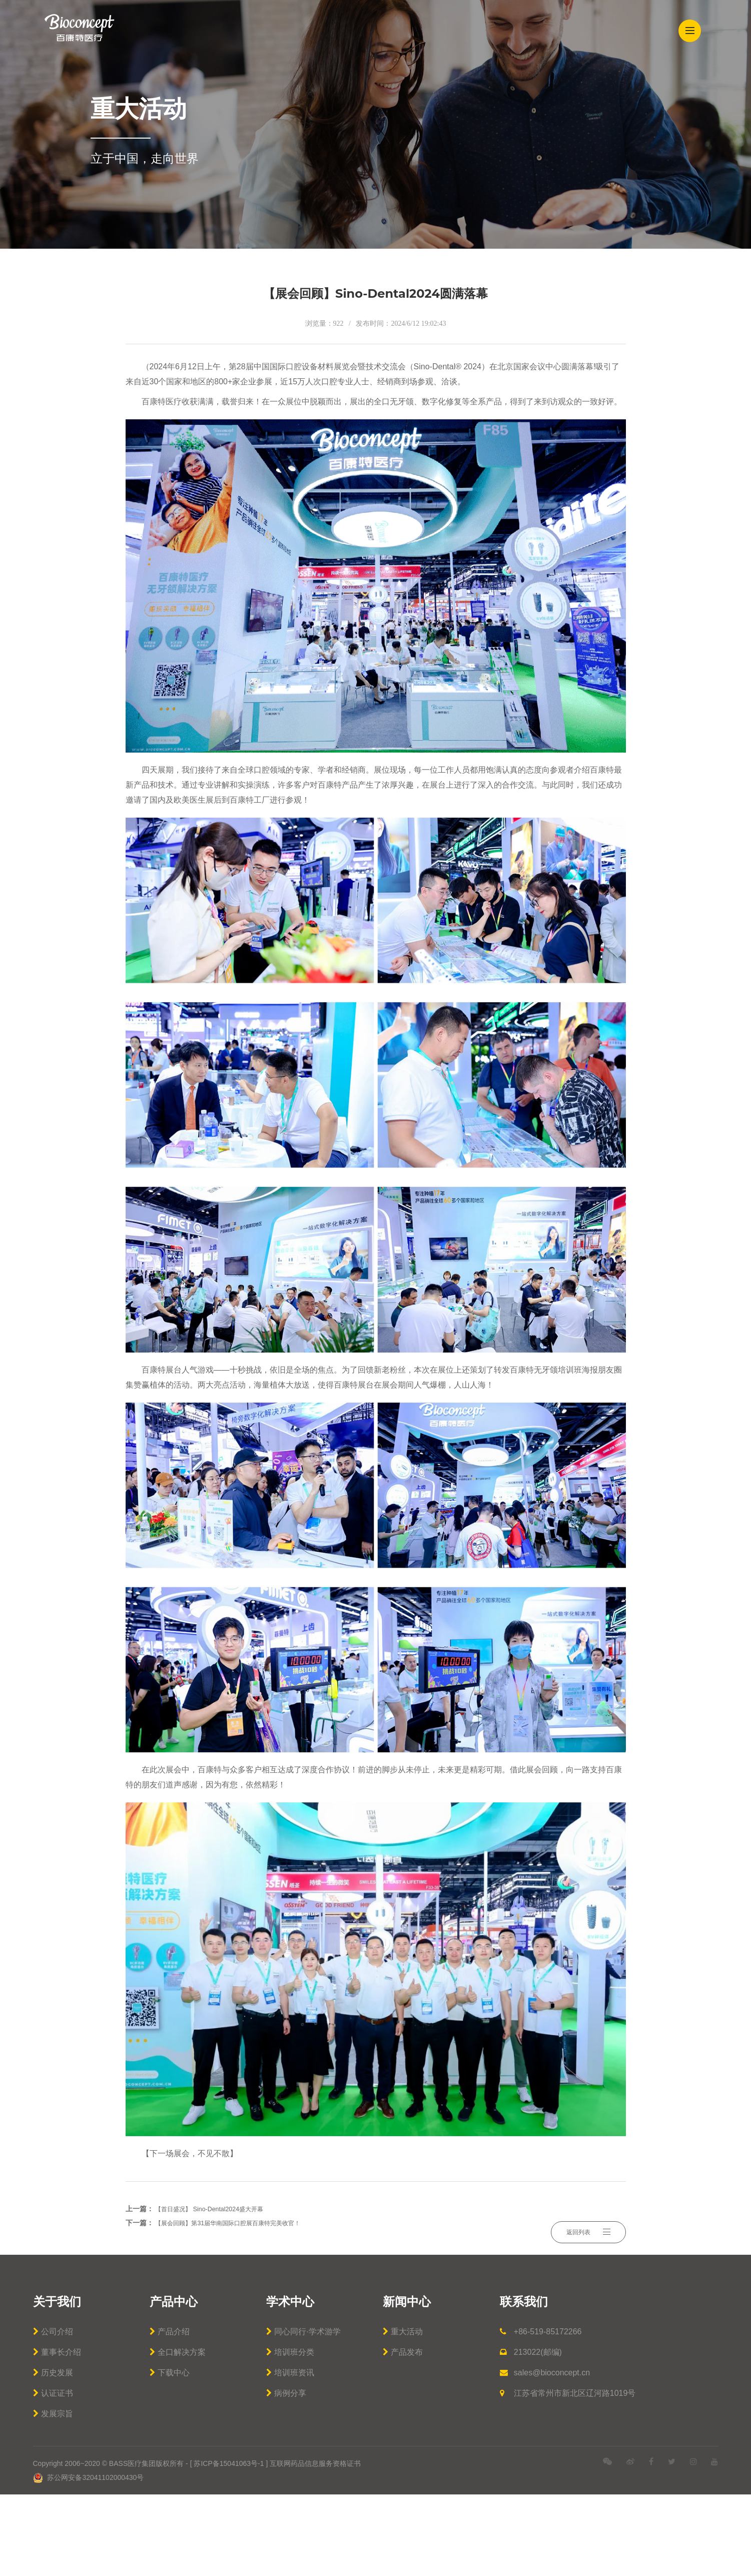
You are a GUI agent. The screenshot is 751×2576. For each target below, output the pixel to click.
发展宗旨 (53, 2495)
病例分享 (286, 2474)
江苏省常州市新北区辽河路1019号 (568, 2474)
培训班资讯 (290, 2454)
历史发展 (53, 2454)
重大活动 (403, 2413)
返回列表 (588, 2297)
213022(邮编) (531, 2433)
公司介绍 (53, 2413)
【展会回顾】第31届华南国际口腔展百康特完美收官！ (239, 2304)
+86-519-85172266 (541, 2413)
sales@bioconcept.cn (545, 2454)
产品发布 (403, 2433)
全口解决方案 (178, 2433)
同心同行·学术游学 (303, 2413)
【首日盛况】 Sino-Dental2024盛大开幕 (217, 2290)
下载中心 (170, 2454)
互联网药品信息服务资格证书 (315, 2545)
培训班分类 (290, 2433)
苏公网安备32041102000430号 (88, 2559)
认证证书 (53, 2474)
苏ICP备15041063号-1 (229, 2545)
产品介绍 (170, 2413)
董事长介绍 (57, 2433)
